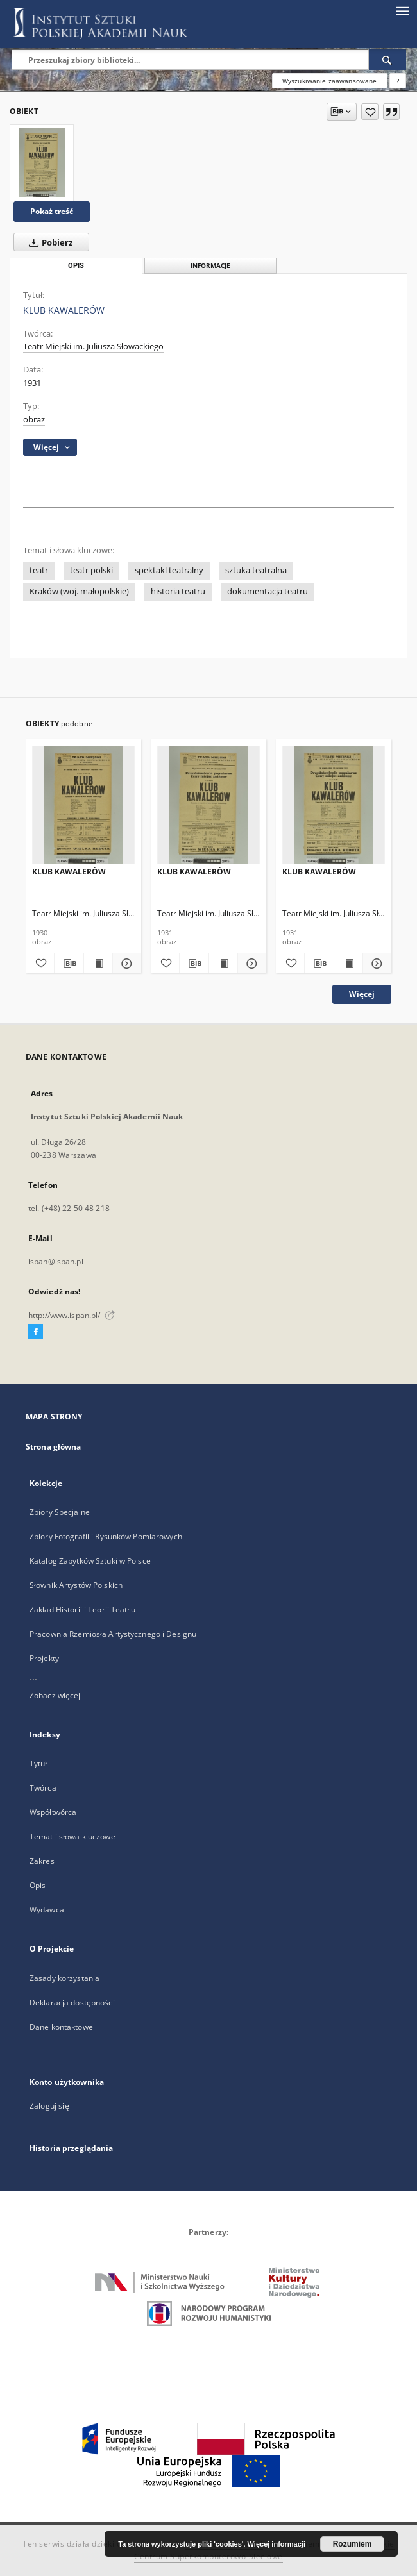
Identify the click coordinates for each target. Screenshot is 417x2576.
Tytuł (38, 1763)
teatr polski (91, 570)
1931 (32, 383)
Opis (38, 1885)
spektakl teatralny (169, 570)
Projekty (44, 1658)
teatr (39, 570)
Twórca (43, 1787)
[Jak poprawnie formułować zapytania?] (397, 80)
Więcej (362, 994)
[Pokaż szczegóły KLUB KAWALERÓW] (125, 963)
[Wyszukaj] (387, 59)
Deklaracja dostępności (72, 2002)
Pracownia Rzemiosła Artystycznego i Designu (113, 1633)
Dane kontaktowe (61, 2026)
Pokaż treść (51, 211)
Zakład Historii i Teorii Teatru (82, 1609)
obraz (34, 419)
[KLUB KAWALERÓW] (41, 162)
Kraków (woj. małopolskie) (79, 591)
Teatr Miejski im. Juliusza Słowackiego (93, 346)
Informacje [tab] (210, 266)
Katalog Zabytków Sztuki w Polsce (90, 1560)
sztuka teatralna (256, 570)
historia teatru (178, 591)
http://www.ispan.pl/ (71, 1315)
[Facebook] (35, 1332)
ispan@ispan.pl (55, 1261)
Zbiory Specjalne (60, 1512)
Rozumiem (352, 2543)
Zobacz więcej (55, 1695)
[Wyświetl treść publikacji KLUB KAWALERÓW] (98, 963)
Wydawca (47, 1909)
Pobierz (48, 242)
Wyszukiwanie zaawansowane (329, 80)
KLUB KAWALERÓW (69, 871)
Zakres (42, 1860)
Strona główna (53, 1446)
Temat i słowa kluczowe (72, 1836)
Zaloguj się (49, 2105)
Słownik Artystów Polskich (76, 1585)
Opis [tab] (76, 266)
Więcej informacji (276, 2544)
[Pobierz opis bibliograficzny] (69, 963)
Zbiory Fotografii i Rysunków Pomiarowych (106, 1536)
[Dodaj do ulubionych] (370, 111)
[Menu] (402, 10)
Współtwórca (53, 1812)
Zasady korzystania (64, 1978)
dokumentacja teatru (267, 591)
